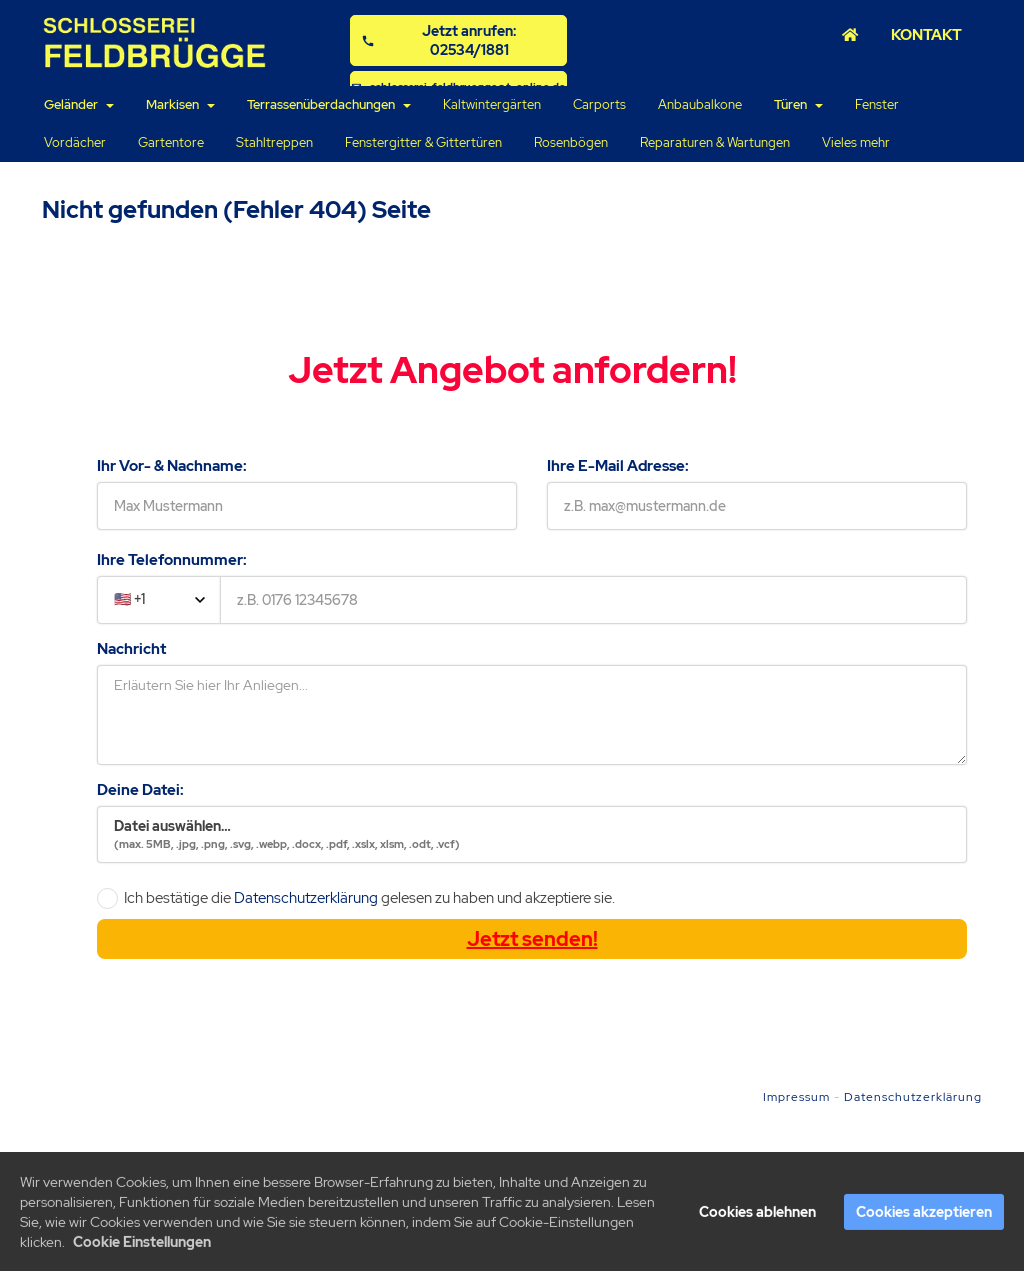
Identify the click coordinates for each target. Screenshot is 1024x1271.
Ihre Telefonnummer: (172, 560)
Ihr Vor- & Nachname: (172, 466)
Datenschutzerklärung (306, 898)
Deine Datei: (140, 790)
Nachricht (131, 649)
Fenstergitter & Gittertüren (423, 142)
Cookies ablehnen (757, 1216)
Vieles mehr (856, 142)
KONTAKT (926, 34)
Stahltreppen (274, 142)
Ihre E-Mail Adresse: (618, 466)
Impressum (796, 1097)
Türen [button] (798, 104)
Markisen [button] (180, 104)
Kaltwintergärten (492, 104)
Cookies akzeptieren (924, 1216)
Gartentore (171, 142)
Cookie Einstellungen (142, 1246)
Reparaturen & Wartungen (715, 142)
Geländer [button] (79, 104)
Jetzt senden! (532, 939)
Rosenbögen (571, 142)
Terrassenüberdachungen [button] (329, 104)
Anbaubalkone (700, 104)
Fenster (877, 104)
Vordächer (75, 142)
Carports (599, 104)
